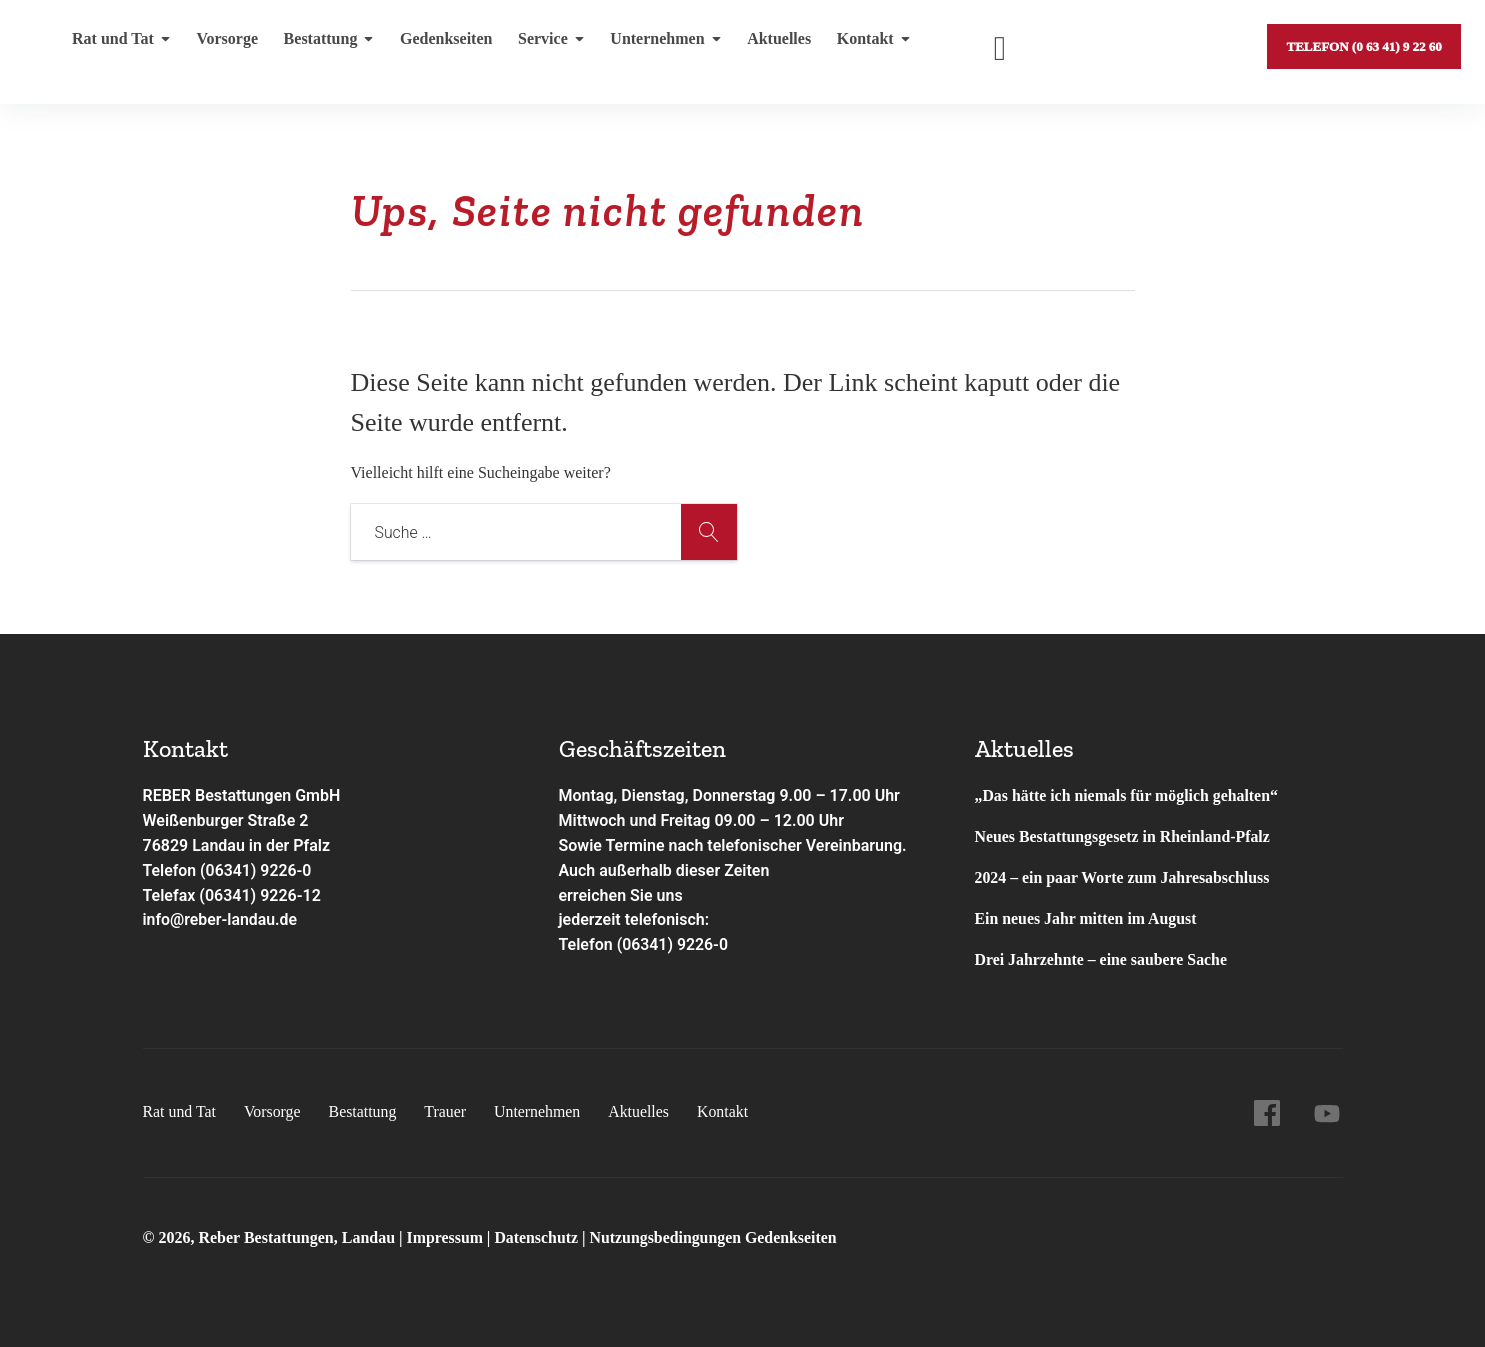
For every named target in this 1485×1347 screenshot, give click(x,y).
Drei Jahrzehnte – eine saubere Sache (1102, 959)
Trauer (447, 1111)
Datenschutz (537, 1237)
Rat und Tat (121, 44)
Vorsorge (226, 44)
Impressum (447, 1237)
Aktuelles (770, 44)
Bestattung (325, 44)
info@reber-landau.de (221, 919)
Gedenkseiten (441, 44)
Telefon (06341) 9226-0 (228, 870)
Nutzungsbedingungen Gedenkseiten (715, 1237)
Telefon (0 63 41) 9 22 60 (1363, 44)
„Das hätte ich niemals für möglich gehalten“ (1128, 795)
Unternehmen (657, 44)
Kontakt (863, 44)
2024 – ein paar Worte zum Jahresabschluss (1124, 877)
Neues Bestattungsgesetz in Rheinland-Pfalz (1126, 836)
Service (545, 44)
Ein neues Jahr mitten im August (1087, 918)
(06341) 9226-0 (673, 944)
